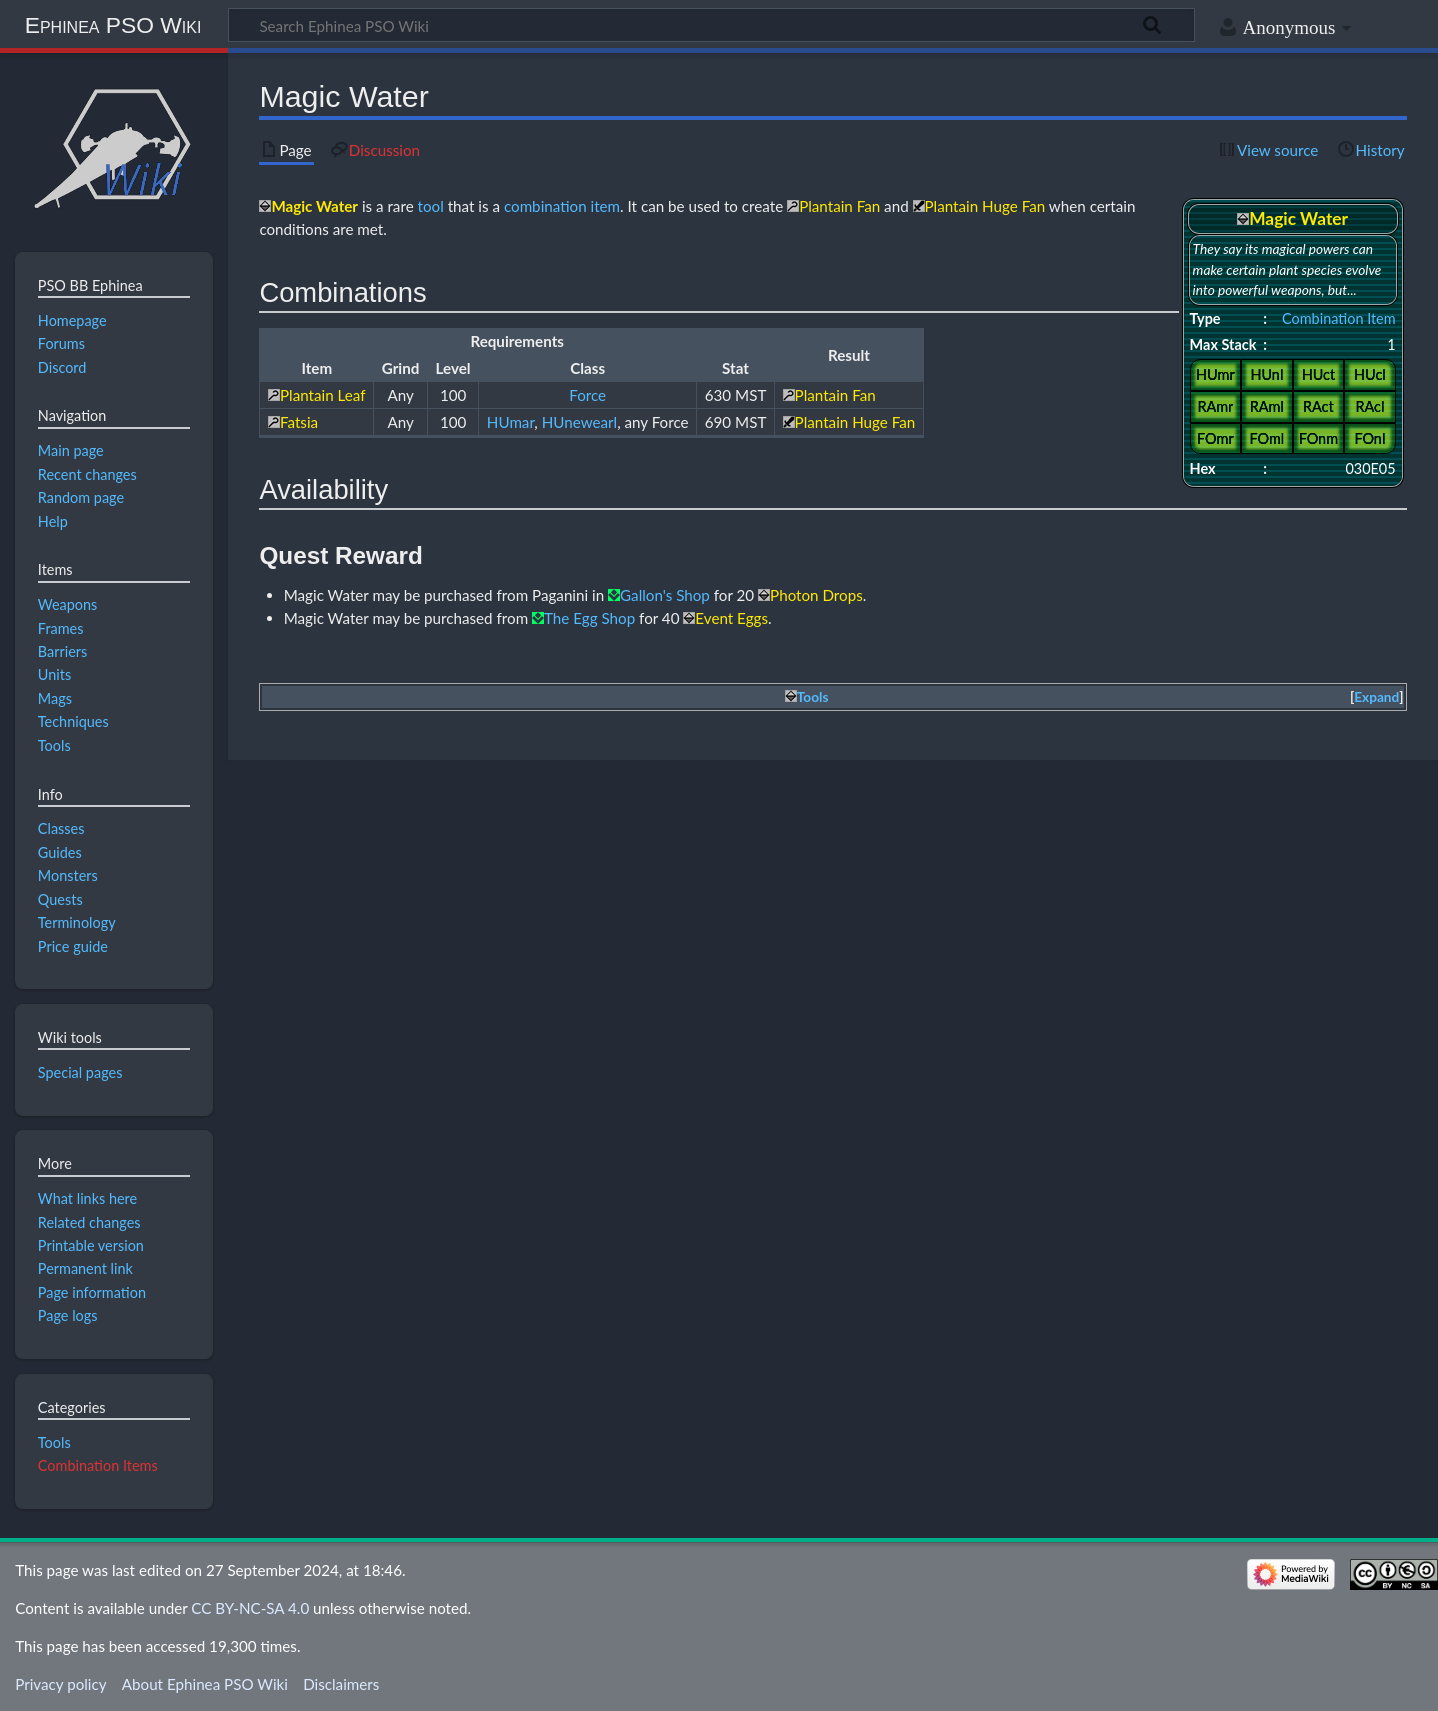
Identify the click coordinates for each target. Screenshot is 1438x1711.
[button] (1377, 697)
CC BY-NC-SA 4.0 (250, 1608)
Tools (54, 1442)
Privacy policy (60, 1684)
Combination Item (1339, 318)
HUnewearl (579, 422)
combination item (562, 206)
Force (587, 395)
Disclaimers (341, 1684)
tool (431, 206)
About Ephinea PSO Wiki (205, 1684)
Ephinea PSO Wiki (113, 25)
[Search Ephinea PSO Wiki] (711, 25)
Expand (1376, 697)
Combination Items (98, 1465)
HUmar (511, 422)
